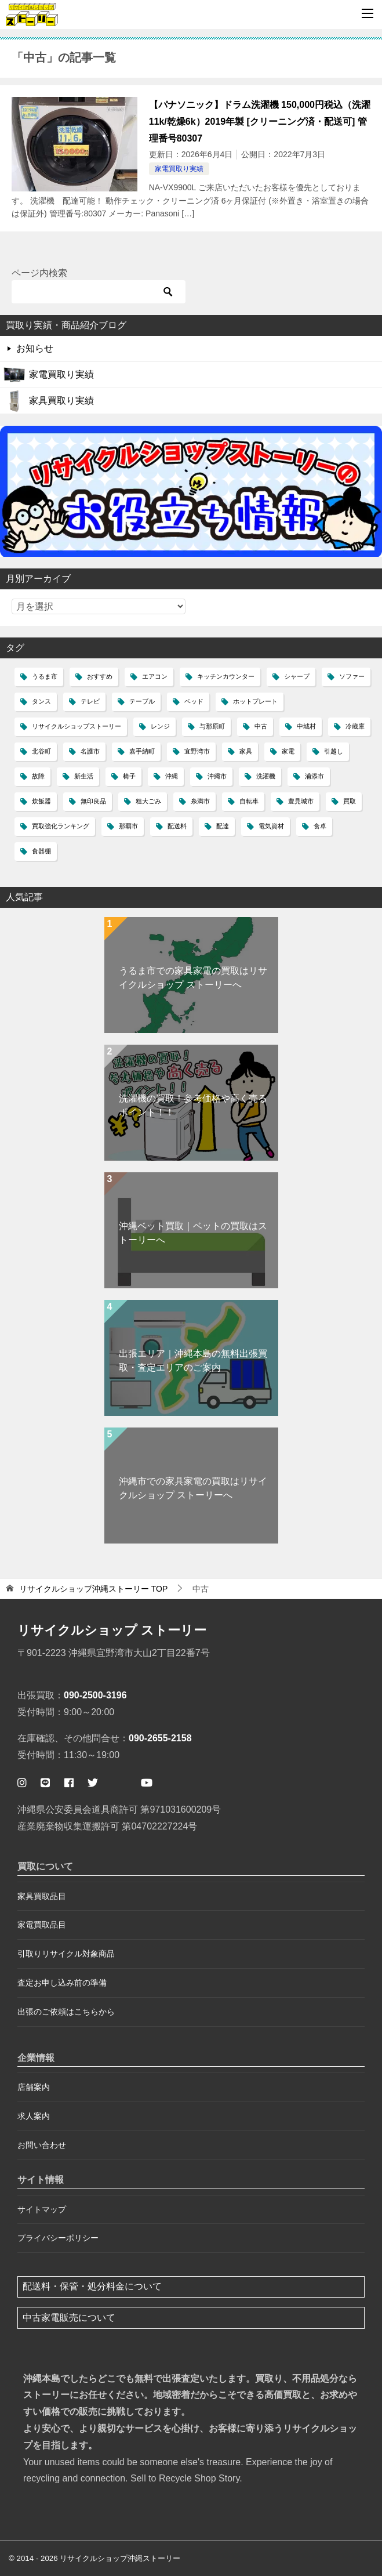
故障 (38, 776)
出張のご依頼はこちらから (66, 2011)
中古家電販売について (69, 2318)
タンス (41, 701)
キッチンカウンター (225, 676)
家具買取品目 (41, 1896)
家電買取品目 (41, 1924)
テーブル (142, 701)
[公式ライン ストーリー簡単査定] (45, 1783)
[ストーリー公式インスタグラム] (22, 1783)
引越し (333, 751)
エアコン (155, 676)
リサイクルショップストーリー (76, 726)
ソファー (352, 676)
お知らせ (34, 348)
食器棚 (41, 850)
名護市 (90, 751)
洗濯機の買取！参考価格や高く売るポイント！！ (193, 1105)
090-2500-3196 (95, 1695)
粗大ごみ (148, 801)
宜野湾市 (197, 751)
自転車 (249, 801)
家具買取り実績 (61, 400)
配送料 (177, 826)
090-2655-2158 (160, 1738)
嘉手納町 (142, 751)
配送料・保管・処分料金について (92, 2286)
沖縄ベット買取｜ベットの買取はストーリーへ (193, 1233)
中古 (260, 726)
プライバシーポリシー (58, 2237)
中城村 (306, 726)
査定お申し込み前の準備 (62, 1982)
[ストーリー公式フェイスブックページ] (69, 1783)
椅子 (129, 776)
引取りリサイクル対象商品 (66, 1953)
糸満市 (200, 801)
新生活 (83, 776)
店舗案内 (33, 2087)
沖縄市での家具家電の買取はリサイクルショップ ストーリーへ (193, 1488)
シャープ (297, 676)
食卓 (320, 826)
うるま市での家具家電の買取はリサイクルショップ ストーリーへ (193, 978)
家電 (288, 751)
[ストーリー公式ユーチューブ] (146, 1783)
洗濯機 (265, 776)
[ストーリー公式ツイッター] (93, 1783)
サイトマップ (41, 2209)
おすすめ (99, 676)
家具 (245, 751)
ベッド (193, 701)
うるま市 (44, 676)
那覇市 (128, 826)
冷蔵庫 (355, 726)
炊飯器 (41, 801)
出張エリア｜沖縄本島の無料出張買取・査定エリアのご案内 (193, 1360)
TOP (93, 1588)
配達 (222, 826)
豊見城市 (301, 801)
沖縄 (171, 776)
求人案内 (33, 2116)
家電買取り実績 (179, 169)
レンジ (160, 726)
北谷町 (41, 751)
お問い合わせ (41, 2145)
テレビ (90, 701)
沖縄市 (217, 776)
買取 (349, 801)
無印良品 (93, 801)
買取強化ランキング (60, 826)
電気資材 (271, 826)
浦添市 (314, 776)
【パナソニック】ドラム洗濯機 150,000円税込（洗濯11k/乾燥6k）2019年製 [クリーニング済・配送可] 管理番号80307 (259, 121)
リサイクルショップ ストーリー (111, 1630)
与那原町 (212, 726)
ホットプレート (255, 701)
